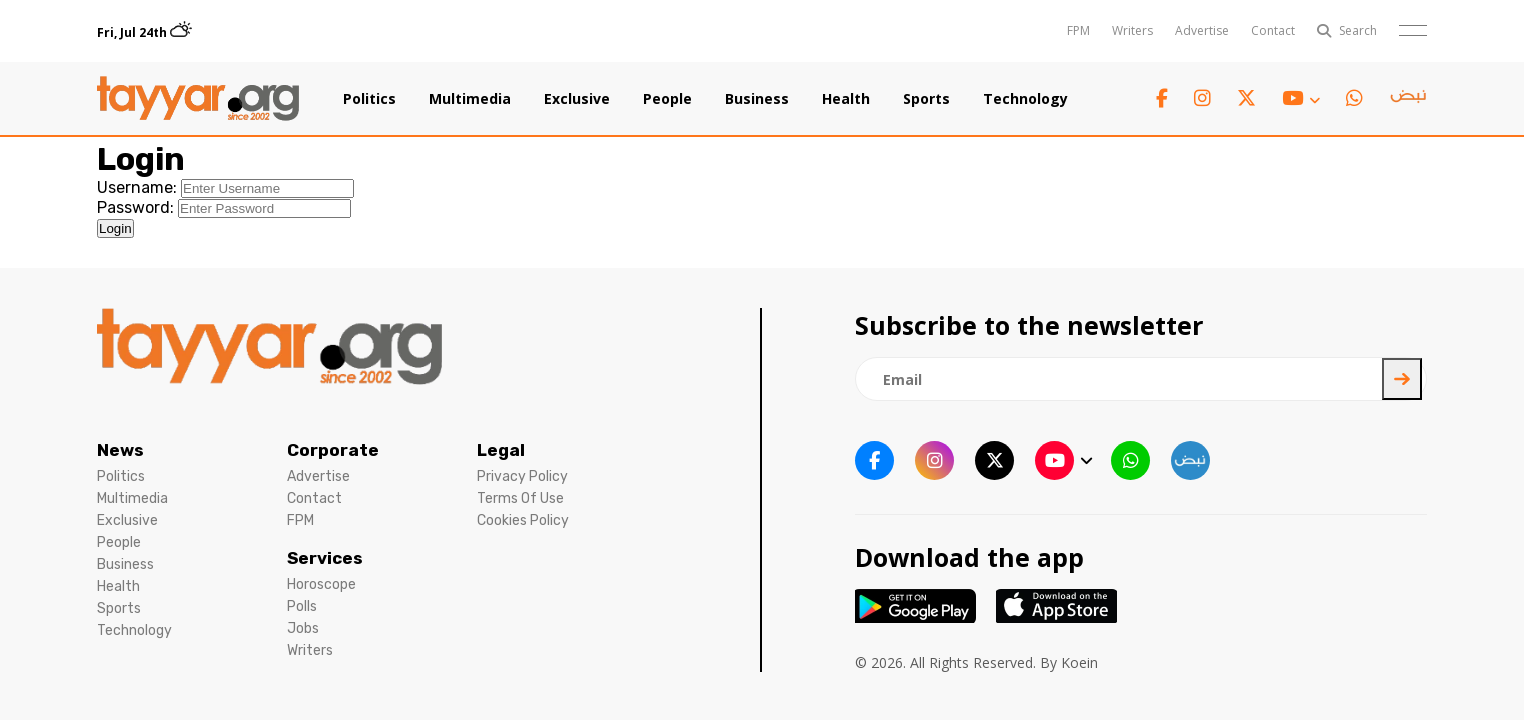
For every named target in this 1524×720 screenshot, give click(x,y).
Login (115, 228)
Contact (1273, 30)
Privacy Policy (522, 476)
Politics (369, 99)
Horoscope (321, 584)
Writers (1132, 30)
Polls (302, 606)
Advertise (1202, 30)
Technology (1025, 99)
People (667, 99)
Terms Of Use (520, 498)
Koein (1079, 662)
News (120, 450)
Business (757, 99)
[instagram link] (1202, 98)
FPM (1078, 30)
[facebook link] (1162, 98)
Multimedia (470, 99)
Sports (926, 99)
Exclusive (577, 99)
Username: (137, 187)
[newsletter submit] (1402, 379)
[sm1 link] (1408, 99)
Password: (135, 207)
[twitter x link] (1246, 98)
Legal (501, 450)
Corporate (333, 450)
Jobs (303, 628)
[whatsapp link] (1354, 98)
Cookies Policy (523, 520)
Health (846, 99)
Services (325, 558)
